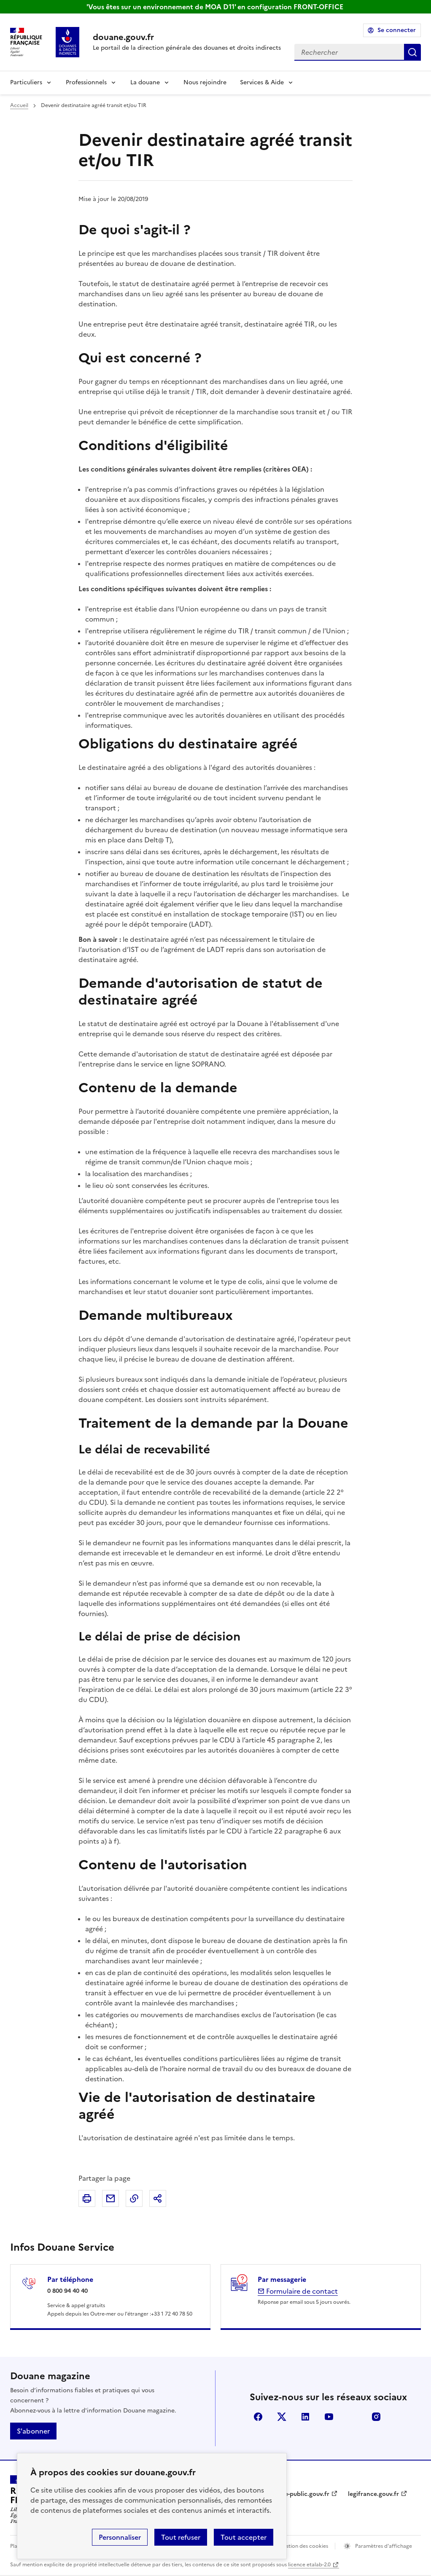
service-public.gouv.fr (298, 2494)
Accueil (19, 105)
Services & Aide (262, 82)
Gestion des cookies (303, 2546)
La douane (145, 82)
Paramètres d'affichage (383, 2546)
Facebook (258, 2416)
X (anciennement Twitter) (281, 2416)
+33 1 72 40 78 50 (171, 2314)
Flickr (352, 2416)
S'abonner (33, 2431)
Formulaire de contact (298, 2291)
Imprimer (86, 2198)
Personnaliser (120, 2537)
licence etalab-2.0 (309, 2564)
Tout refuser (180, 2537)
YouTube (329, 2416)
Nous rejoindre (204, 82)
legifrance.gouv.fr (373, 2494)
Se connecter (396, 30)
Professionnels (86, 82)
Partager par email (110, 2198)
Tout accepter (244, 2537)
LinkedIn (305, 2416)
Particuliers (26, 82)
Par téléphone (70, 2279)
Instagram (376, 2416)
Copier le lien (134, 2198)
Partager (157, 2198)
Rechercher (412, 52)
